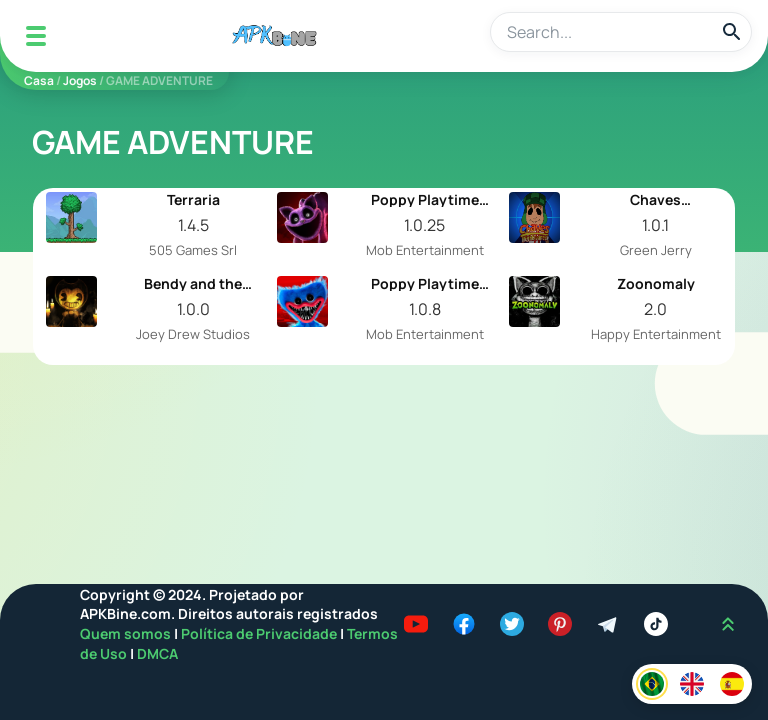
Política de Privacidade (260, 633)
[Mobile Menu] (36, 36)
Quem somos (127, 633)
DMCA (157, 653)
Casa (39, 80)
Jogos (80, 80)
